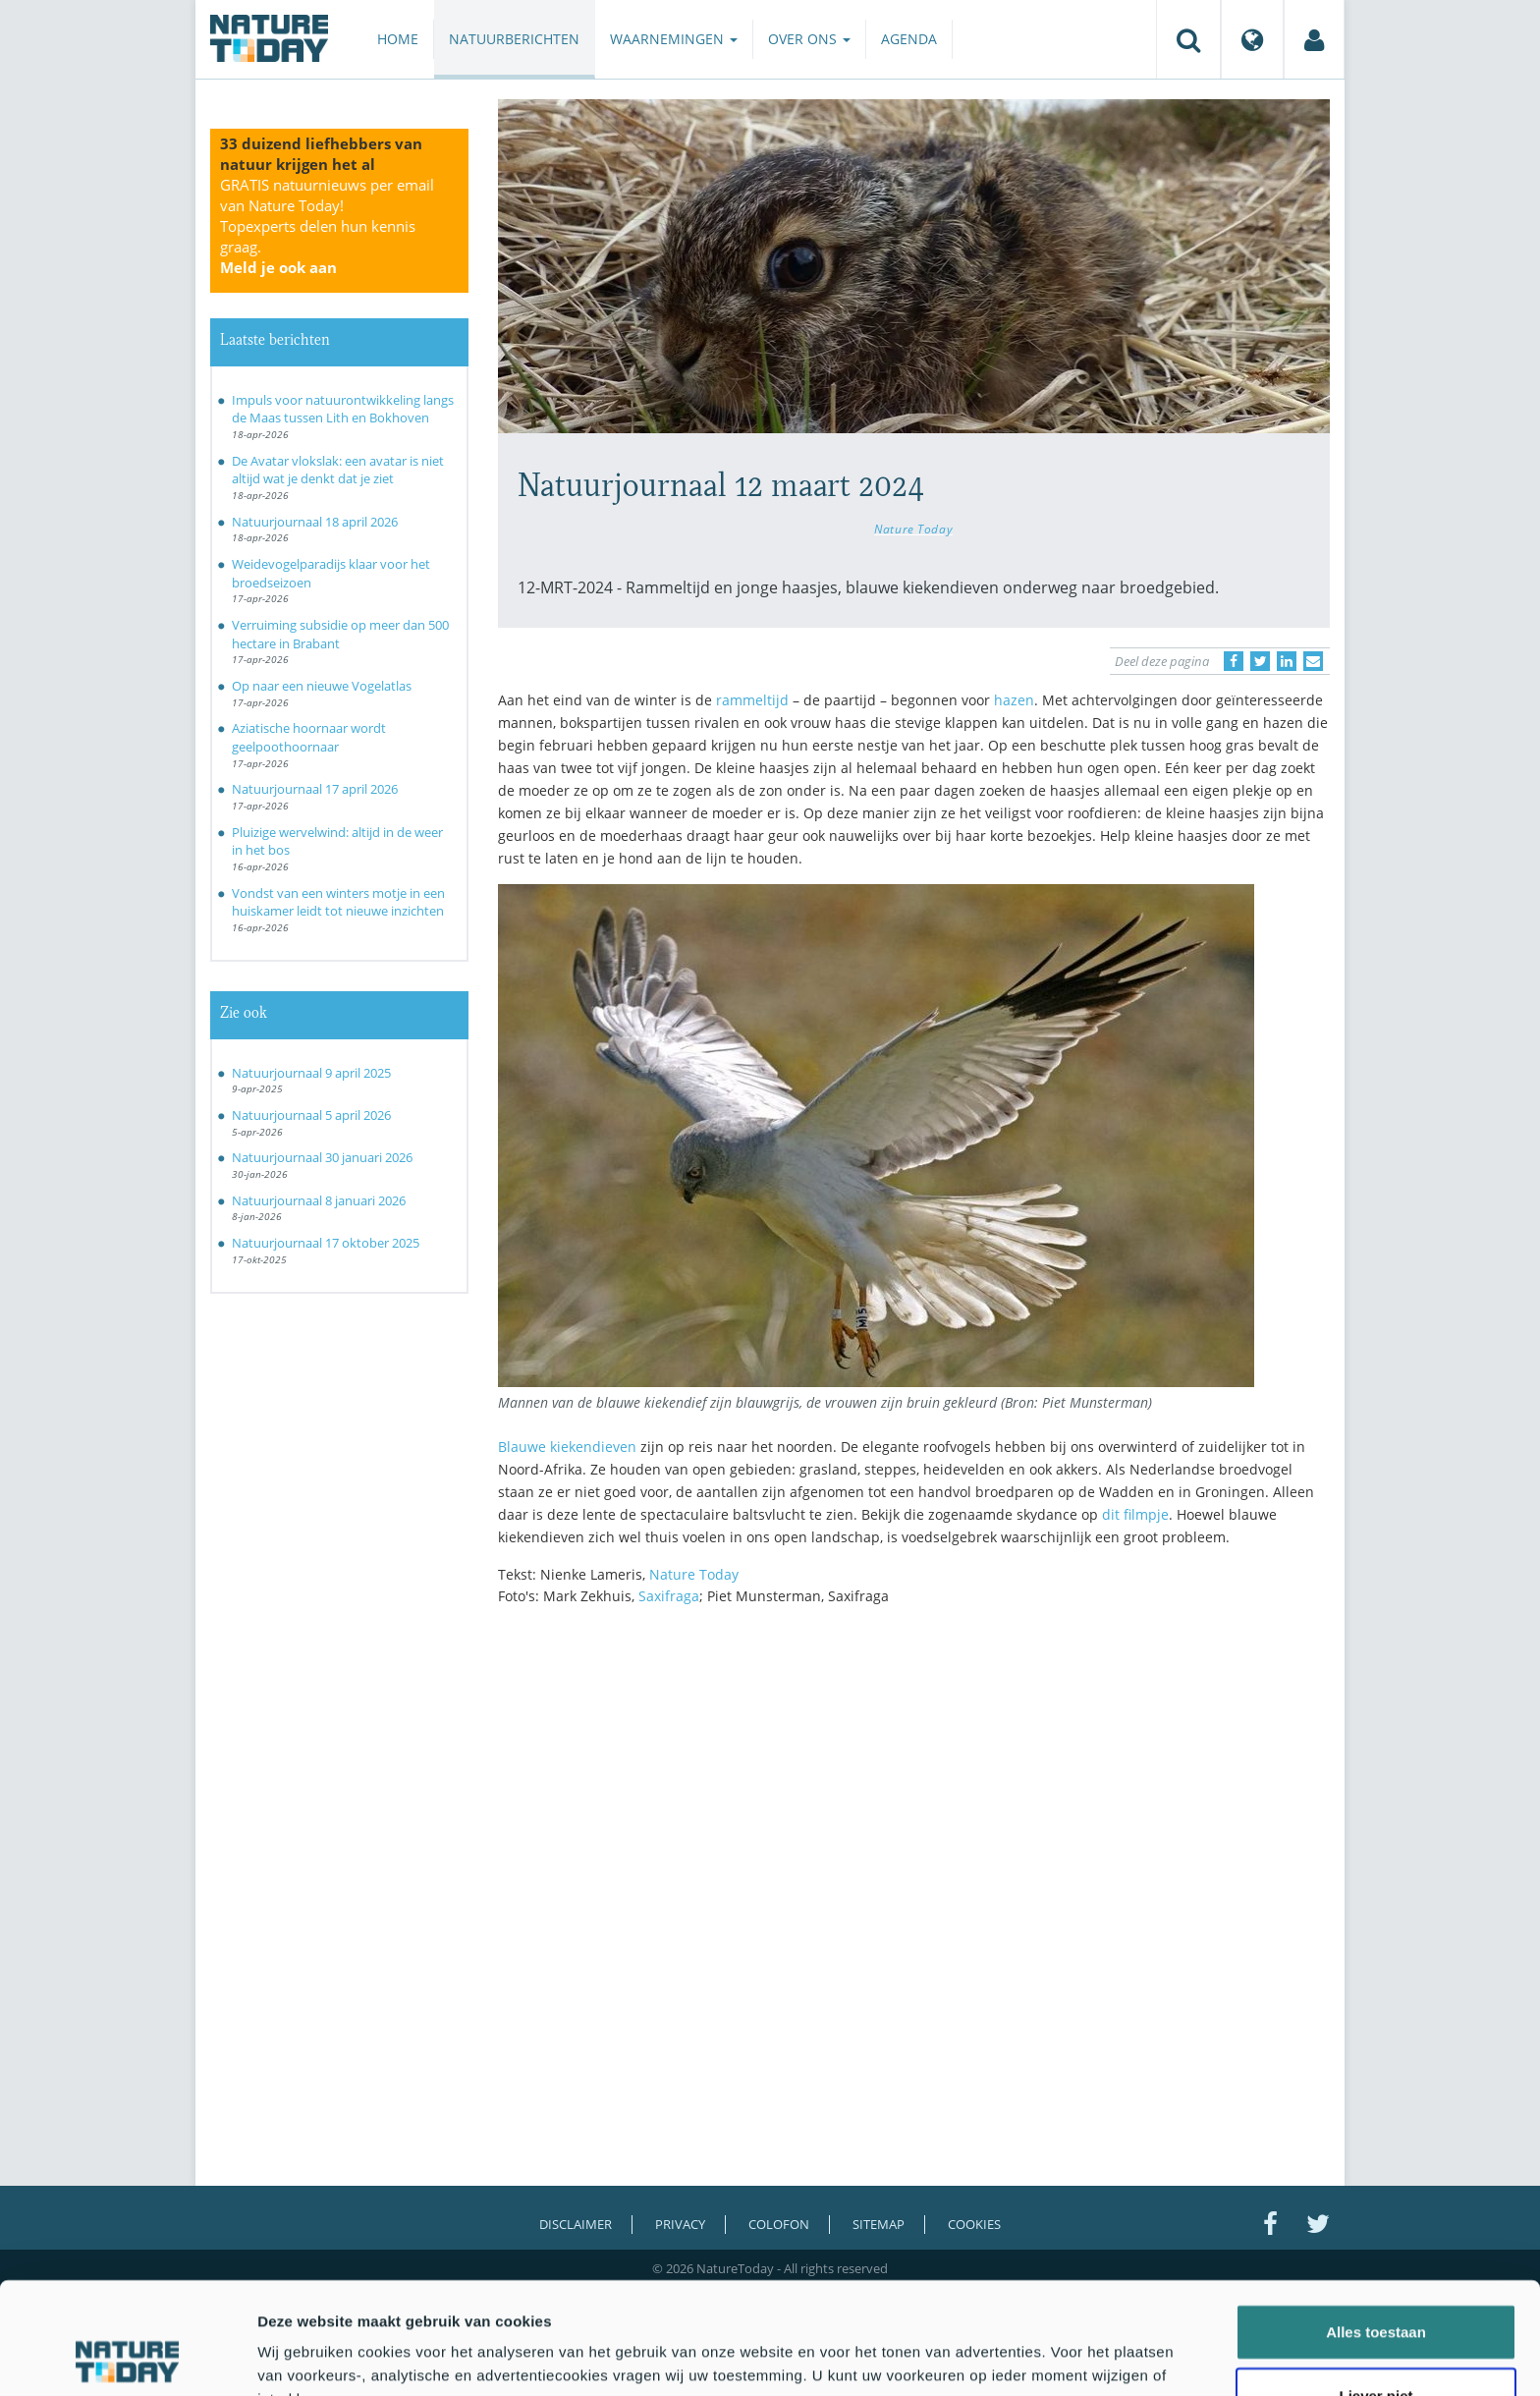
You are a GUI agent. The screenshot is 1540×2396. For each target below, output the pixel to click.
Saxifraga (668, 1596)
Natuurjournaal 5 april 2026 (311, 1115)
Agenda (909, 38)
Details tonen (1061, 2357)
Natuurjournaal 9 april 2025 (311, 1073)
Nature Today (913, 528)
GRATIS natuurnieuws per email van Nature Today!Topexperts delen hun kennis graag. (327, 226)
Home (397, 38)
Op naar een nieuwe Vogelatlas (322, 686)
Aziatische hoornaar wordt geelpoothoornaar (309, 737)
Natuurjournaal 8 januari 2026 (319, 1200)
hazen (1014, 700)
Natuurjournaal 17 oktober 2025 (325, 1243)
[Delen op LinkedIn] (1286, 661)
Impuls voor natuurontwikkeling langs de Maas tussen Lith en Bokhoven (343, 409)
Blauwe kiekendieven (567, 1446)
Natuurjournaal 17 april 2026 (315, 789)
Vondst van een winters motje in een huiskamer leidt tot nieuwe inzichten (338, 902)
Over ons (809, 38)
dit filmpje (1135, 1514)
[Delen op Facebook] (1233, 661)
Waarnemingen (674, 38)
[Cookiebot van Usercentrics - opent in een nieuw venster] (127, 2357)
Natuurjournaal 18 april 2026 (315, 521)
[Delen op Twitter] (1260, 661)
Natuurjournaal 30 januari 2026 (322, 1157)
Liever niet (1375, 2291)
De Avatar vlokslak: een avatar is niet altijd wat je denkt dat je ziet (338, 470)
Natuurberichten (514, 38)
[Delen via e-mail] (1313, 661)
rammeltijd (752, 700)
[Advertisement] (914, 1792)
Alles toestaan (1376, 2226)
